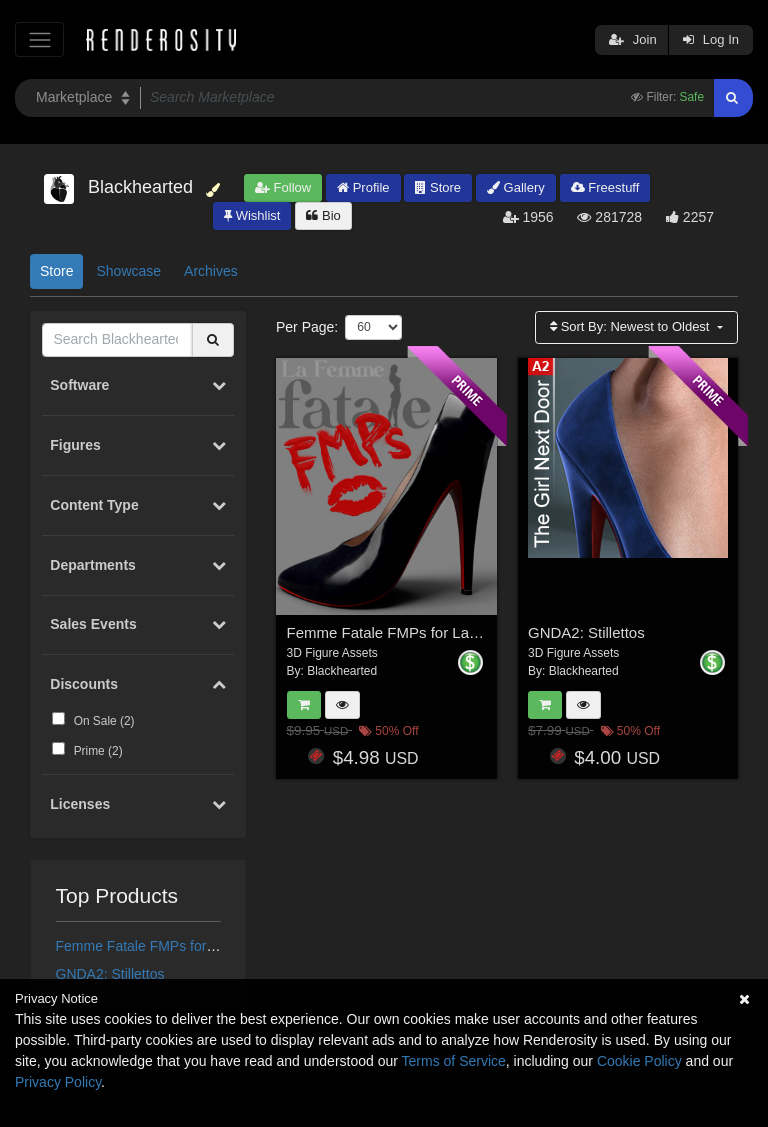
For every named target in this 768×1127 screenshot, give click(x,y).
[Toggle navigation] (39, 39)
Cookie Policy (639, 1061)
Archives (211, 271)
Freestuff (605, 187)
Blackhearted (342, 671)
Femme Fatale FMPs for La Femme (167, 946)
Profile (363, 187)
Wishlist (252, 215)
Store (438, 187)
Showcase (128, 271)
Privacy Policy (58, 1082)
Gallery (516, 187)
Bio (323, 215)
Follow (283, 187)
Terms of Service (454, 1061)
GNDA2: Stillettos (110, 974)
